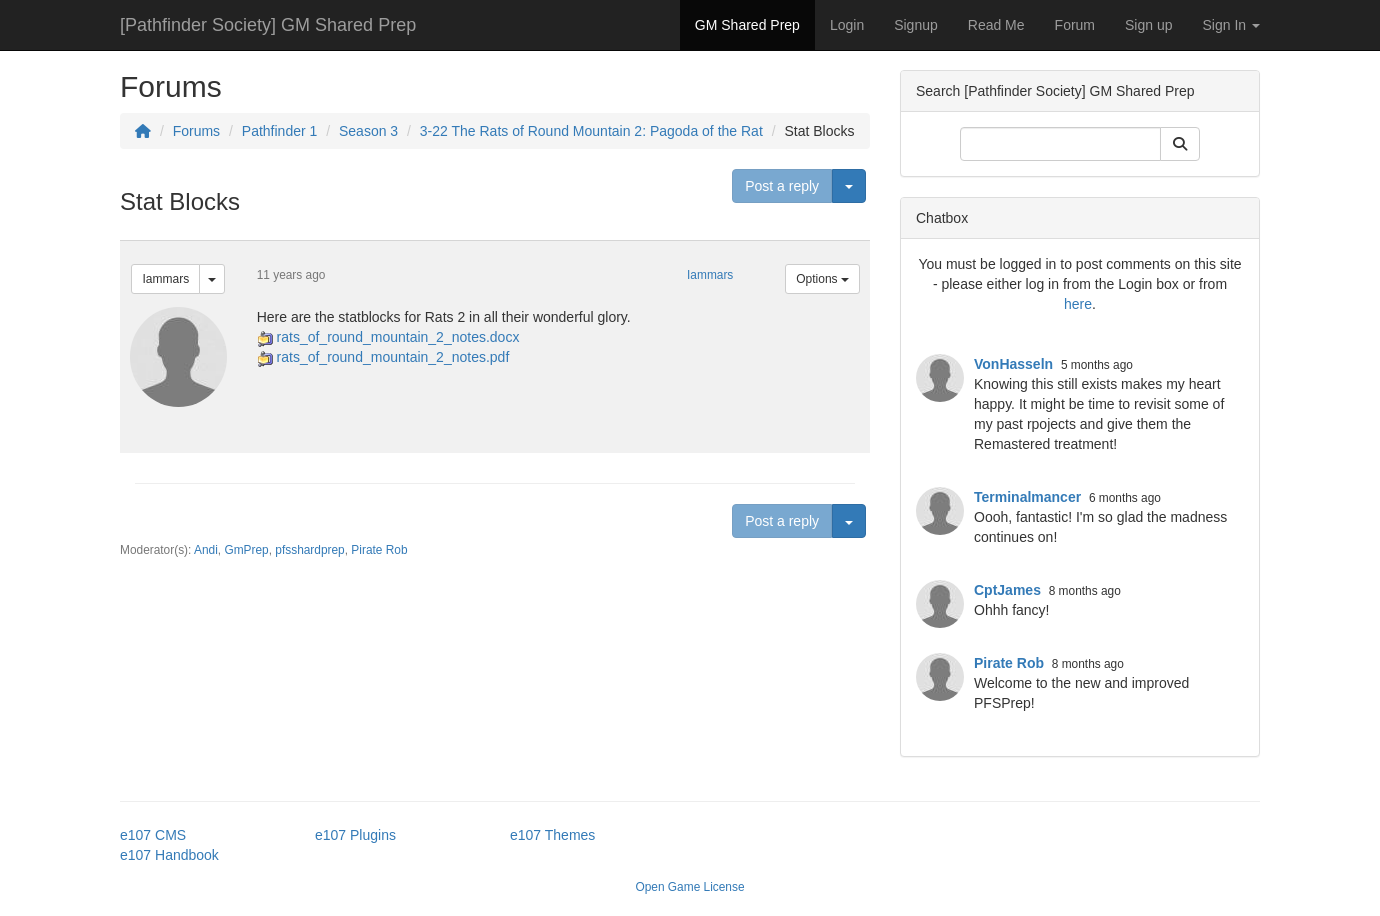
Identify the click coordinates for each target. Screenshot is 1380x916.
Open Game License (689, 887)
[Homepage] (143, 131)
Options (822, 279)
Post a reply (782, 186)
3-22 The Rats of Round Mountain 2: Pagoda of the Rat (591, 131)
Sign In (1231, 25)
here (1078, 304)
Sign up (1148, 25)
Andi (206, 550)
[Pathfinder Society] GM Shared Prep (268, 25)
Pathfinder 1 (280, 131)
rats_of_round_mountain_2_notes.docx (398, 337)
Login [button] (847, 25)
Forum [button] (1075, 25)
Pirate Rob (379, 550)
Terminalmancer (1027, 497)
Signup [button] (916, 25)
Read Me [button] (996, 25)
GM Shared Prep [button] (747, 25)
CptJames (1007, 590)
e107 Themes (552, 835)
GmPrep (246, 550)
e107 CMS (153, 835)
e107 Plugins (355, 835)
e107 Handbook (169, 855)
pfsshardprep (309, 550)
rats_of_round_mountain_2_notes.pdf (393, 357)
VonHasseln (1013, 364)
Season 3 (368, 131)
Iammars (165, 279)
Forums (196, 131)
